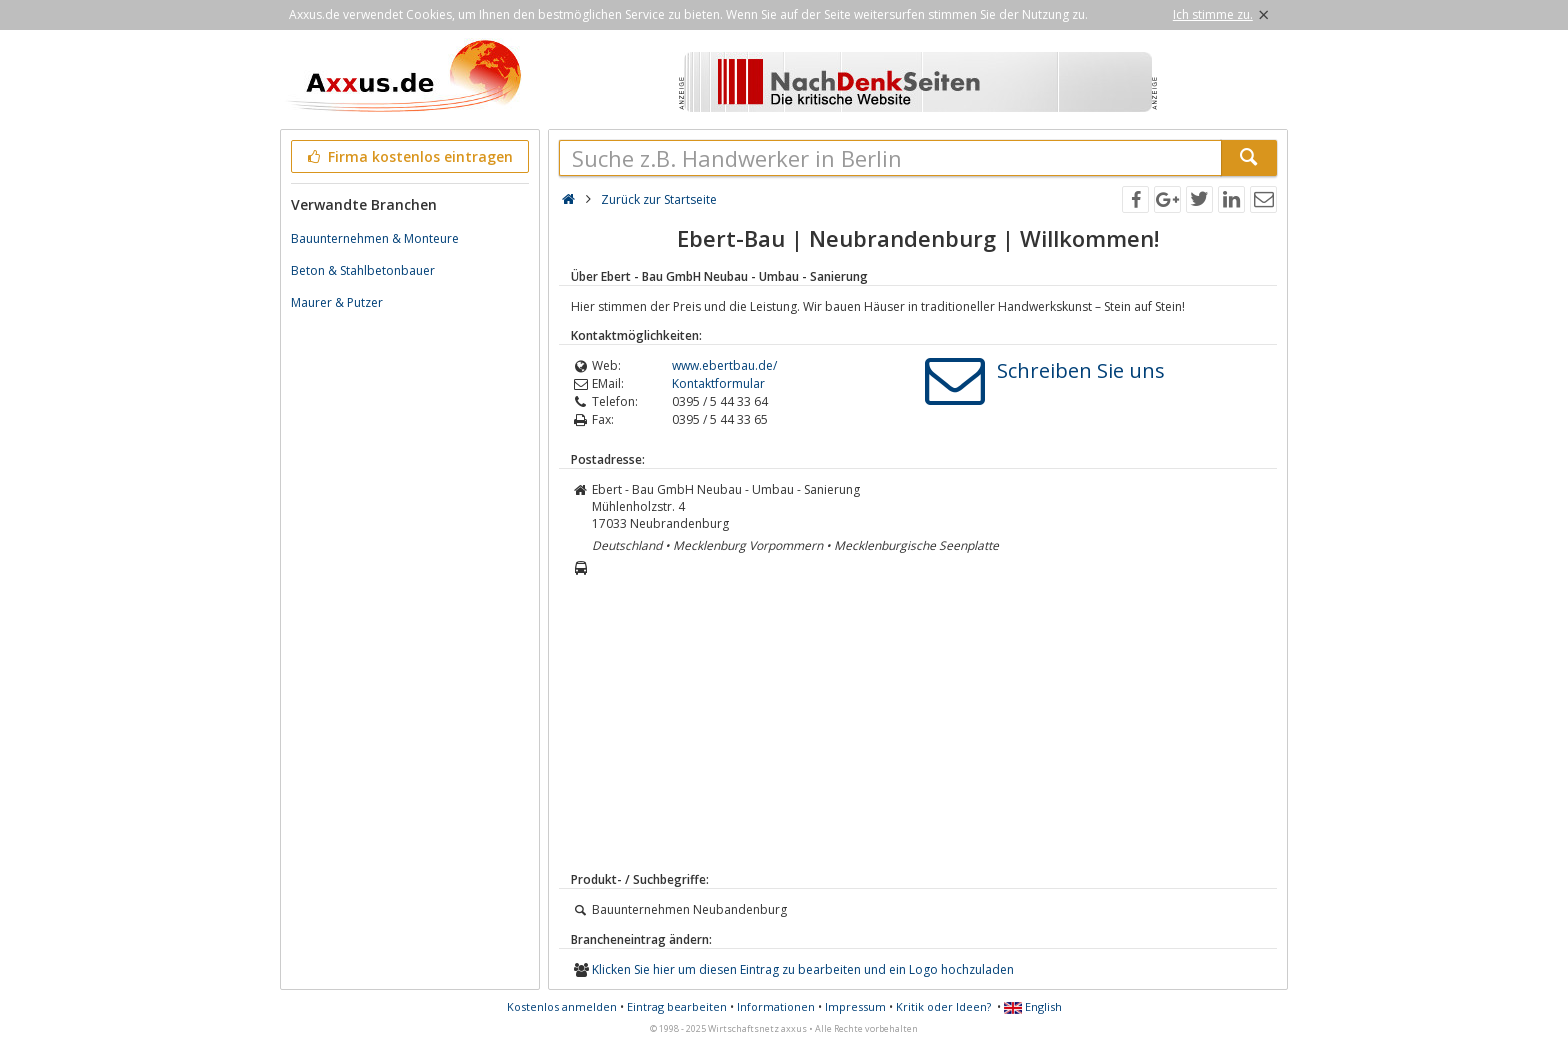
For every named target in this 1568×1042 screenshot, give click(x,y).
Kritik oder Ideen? (943, 1006)
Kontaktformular (718, 383)
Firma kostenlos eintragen (408, 156)
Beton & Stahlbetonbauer (363, 270)
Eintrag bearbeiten (677, 1006)
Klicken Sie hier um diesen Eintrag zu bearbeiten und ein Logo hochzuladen (803, 969)
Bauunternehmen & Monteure (375, 238)
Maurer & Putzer (337, 302)
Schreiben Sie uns (1081, 370)
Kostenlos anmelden (562, 1006)
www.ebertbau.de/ (724, 365)
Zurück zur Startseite (659, 199)
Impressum (855, 1006)
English (1033, 1006)
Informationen (776, 1006)
